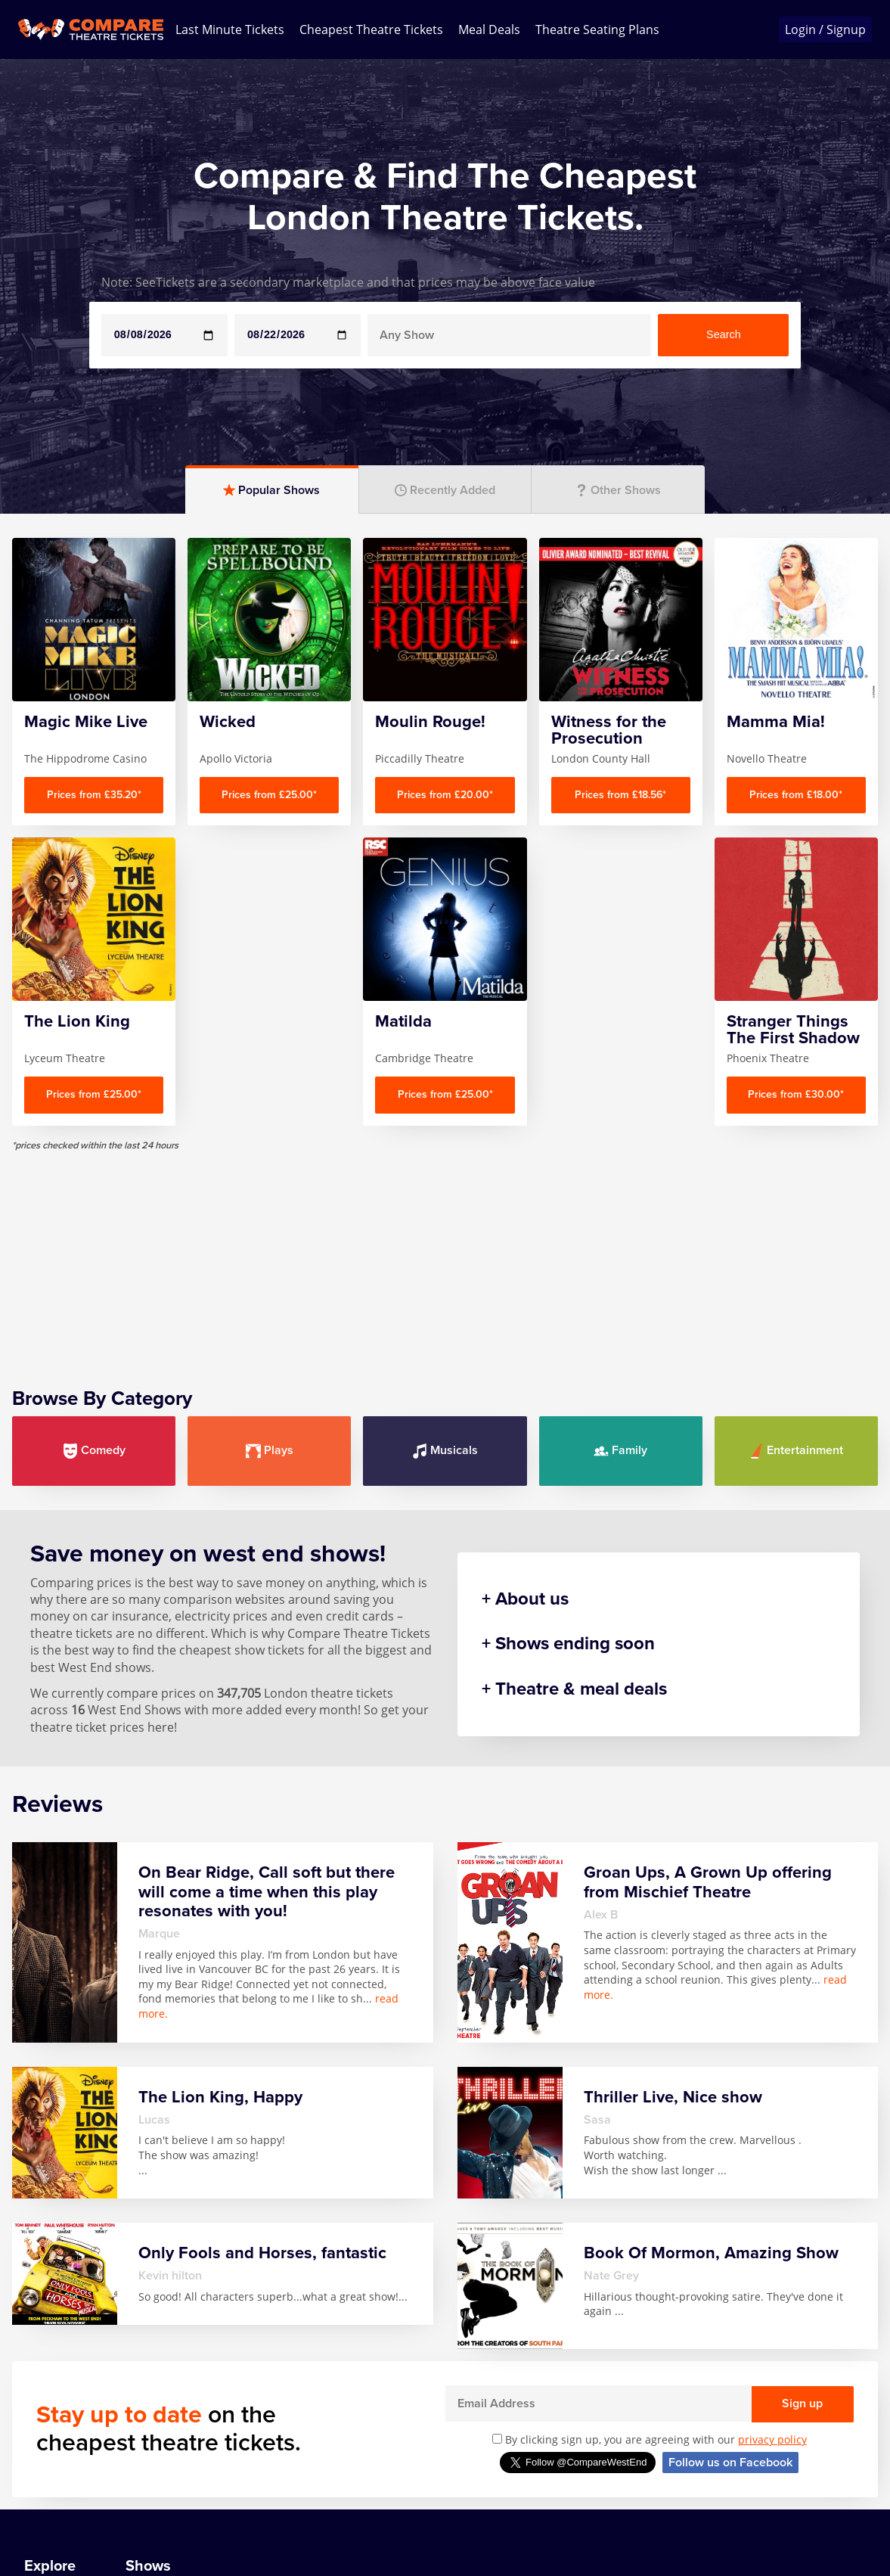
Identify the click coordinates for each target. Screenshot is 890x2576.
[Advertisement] (445, 1257)
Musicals (445, 1451)
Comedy (94, 1451)
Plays (269, 1451)
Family (620, 1451)
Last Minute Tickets (229, 29)
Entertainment (796, 1451)
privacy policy (772, 2439)
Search (723, 334)
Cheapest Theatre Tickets (371, 29)
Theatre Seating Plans (597, 29)
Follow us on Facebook (730, 2462)
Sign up (802, 2403)
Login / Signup (825, 29)
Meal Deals (489, 29)
